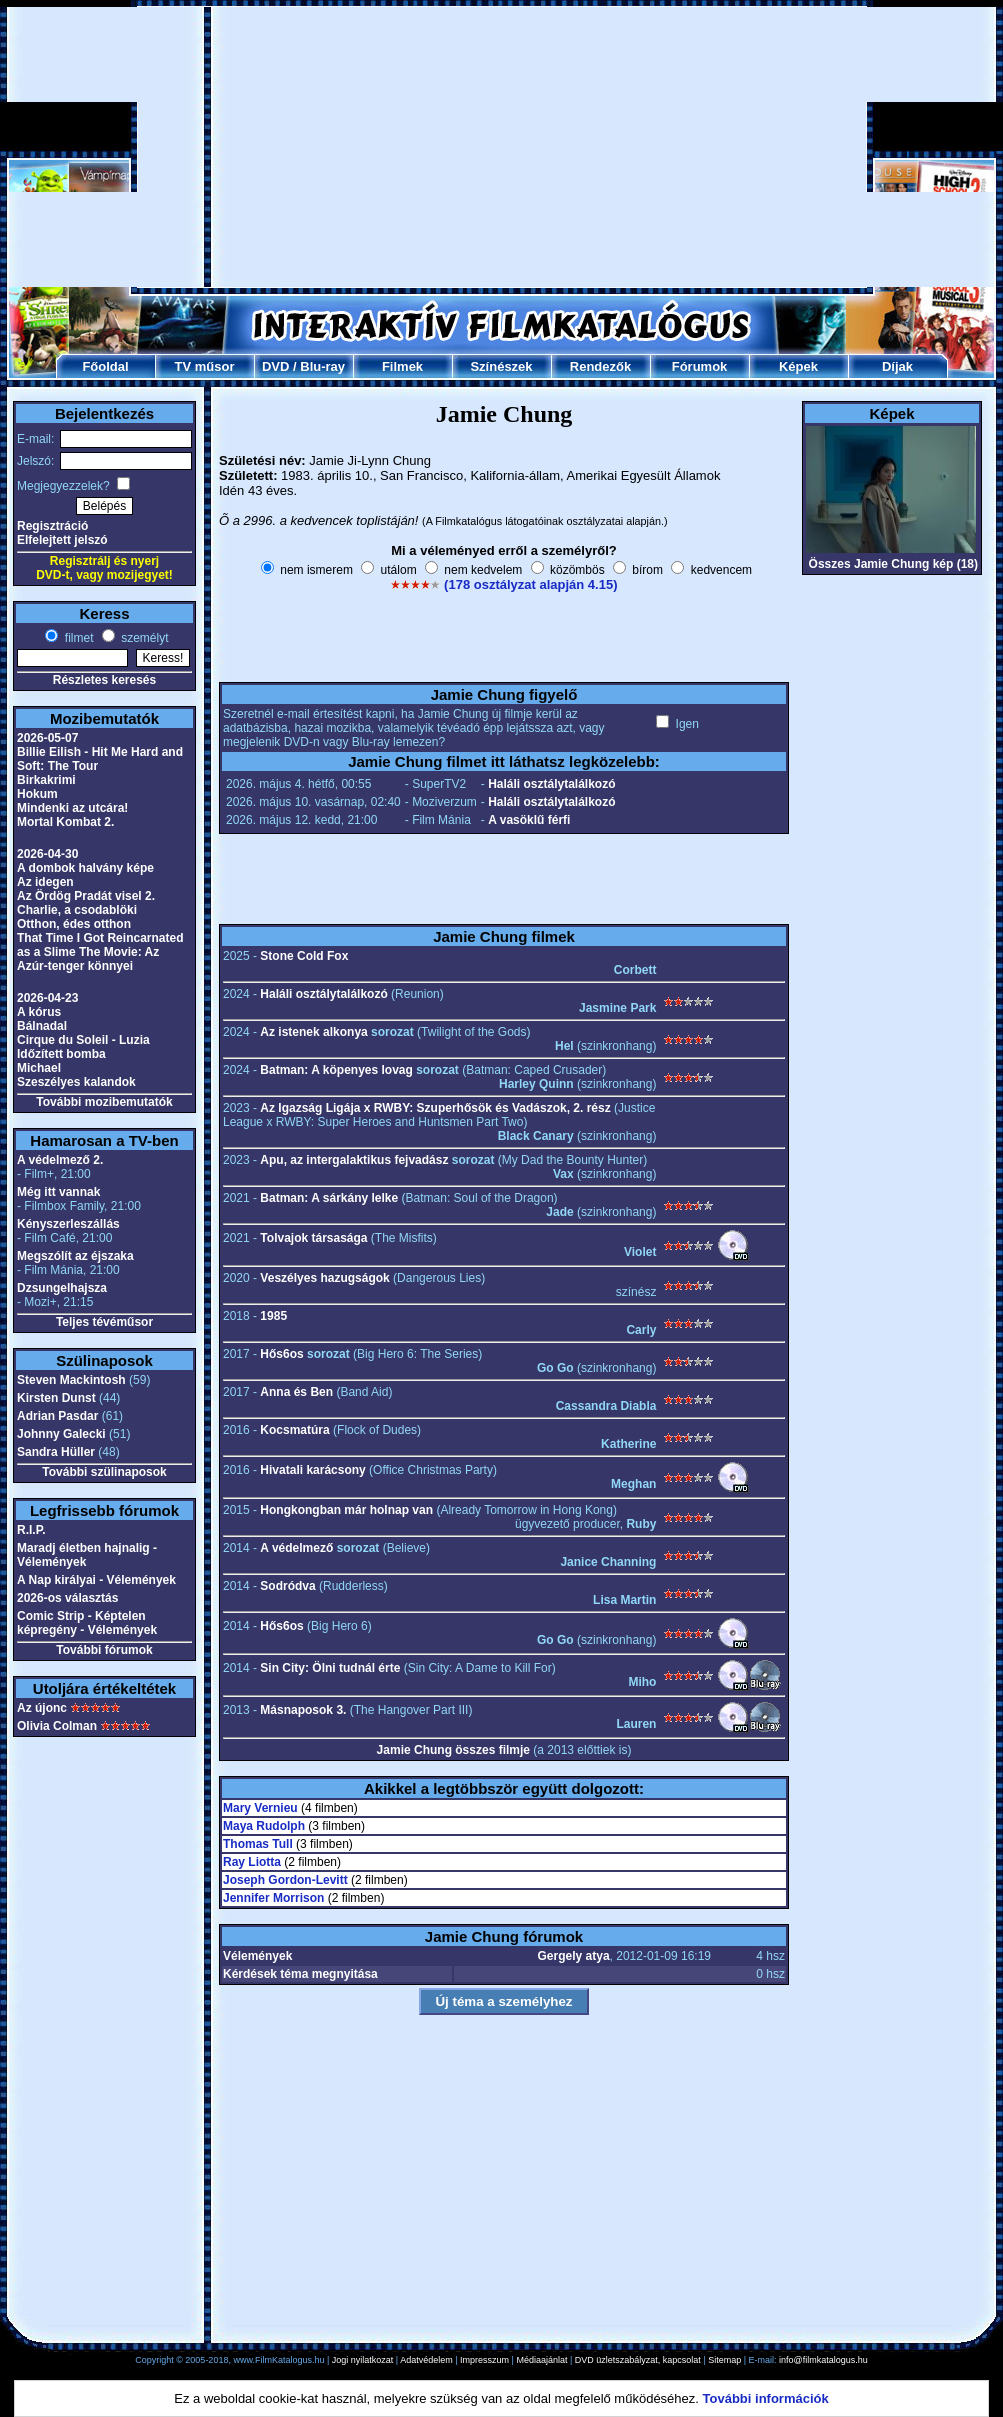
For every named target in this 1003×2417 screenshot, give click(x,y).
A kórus (39, 1012)
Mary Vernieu (260, 1808)
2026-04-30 (47, 854)
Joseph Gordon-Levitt (285, 1880)
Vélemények (257, 1956)
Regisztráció (52, 526)
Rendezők (600, 366)
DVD (275, 366)
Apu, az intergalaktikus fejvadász (354, 1160)
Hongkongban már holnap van (346, 1510)
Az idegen (45, 882)
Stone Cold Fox (304, 956)
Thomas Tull (258, 1844)
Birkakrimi (46, 780)
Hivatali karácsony (312, 1470)
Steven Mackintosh (71, 1380)
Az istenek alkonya (313, 1032)
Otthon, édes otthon (74, 924)
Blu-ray (322, 366)
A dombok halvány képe (85, 868)
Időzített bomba (61, 1054)
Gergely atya (574, 1956)
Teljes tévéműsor (104, 1322)
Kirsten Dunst (56, 1398)
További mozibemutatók (104, 1102)
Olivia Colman (57, 1726)
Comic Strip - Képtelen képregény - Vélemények (87, 1623)
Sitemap (724, 2360)
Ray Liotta (252, 1862)
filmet (77, 638)
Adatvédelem (426, 2360)
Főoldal (105, 366)
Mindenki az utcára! (72, 808)
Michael (39, 1068)
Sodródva (287, 1586)
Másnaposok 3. (303, 1710)
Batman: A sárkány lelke (329, 1198)
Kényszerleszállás (68, 1224)
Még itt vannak (58, 1192)
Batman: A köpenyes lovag (336, 1070)
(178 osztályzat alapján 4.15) (530, 584)
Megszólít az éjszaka (75, 1256)
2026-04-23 (47, 998)
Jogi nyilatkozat (363, 2360)
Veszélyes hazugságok (324, 1278)
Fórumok (700, 366)
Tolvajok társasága (313, 1238)
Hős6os (281, 1354)
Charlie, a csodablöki (77, 910)
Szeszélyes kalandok (76, 1082)
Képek (798, 366)
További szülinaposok (104, 1472)
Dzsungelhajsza (62, 1288)
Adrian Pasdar (57, 1416)
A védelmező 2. (60, 1160)
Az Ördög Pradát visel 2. (86, 896)
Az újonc (42, 1708)
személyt (143, 638)
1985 (273, 1316)
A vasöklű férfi (529, 820)
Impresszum (484, 2360)
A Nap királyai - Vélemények (96, 1580)
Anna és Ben (296, 1392)
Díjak (897, 366)
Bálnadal (42, 1026)
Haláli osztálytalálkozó (551, 784)
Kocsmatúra (294, 1430)
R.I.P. (31, 1530)
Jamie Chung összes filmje (453, 1750)
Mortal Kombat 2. (65, 822)
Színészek (501, 366)
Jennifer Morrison (273, 1898)
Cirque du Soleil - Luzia (83, 1040)
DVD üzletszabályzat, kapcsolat (638, 2360)
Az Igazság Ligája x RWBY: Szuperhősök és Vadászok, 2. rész (435, 1108)
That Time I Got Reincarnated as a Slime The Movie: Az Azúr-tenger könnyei (100, 952)
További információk (766, 2398)
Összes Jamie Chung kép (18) (893, 564)
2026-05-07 (47, 738)
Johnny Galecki (61, 1434)
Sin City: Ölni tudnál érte (330, 1668)
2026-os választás (67, 1598)
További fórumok (104, 1650)
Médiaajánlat (541, 2360)
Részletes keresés (104, 680)
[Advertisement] (502, 147)
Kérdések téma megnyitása (300, 1974)
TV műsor (205, 366)
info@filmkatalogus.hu (823, 2360)
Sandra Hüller (56, 1452)
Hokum (37, 794)
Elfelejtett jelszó (62, 540)
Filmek (402, 366)
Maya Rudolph (264, 1826)
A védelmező (296, 1548)
